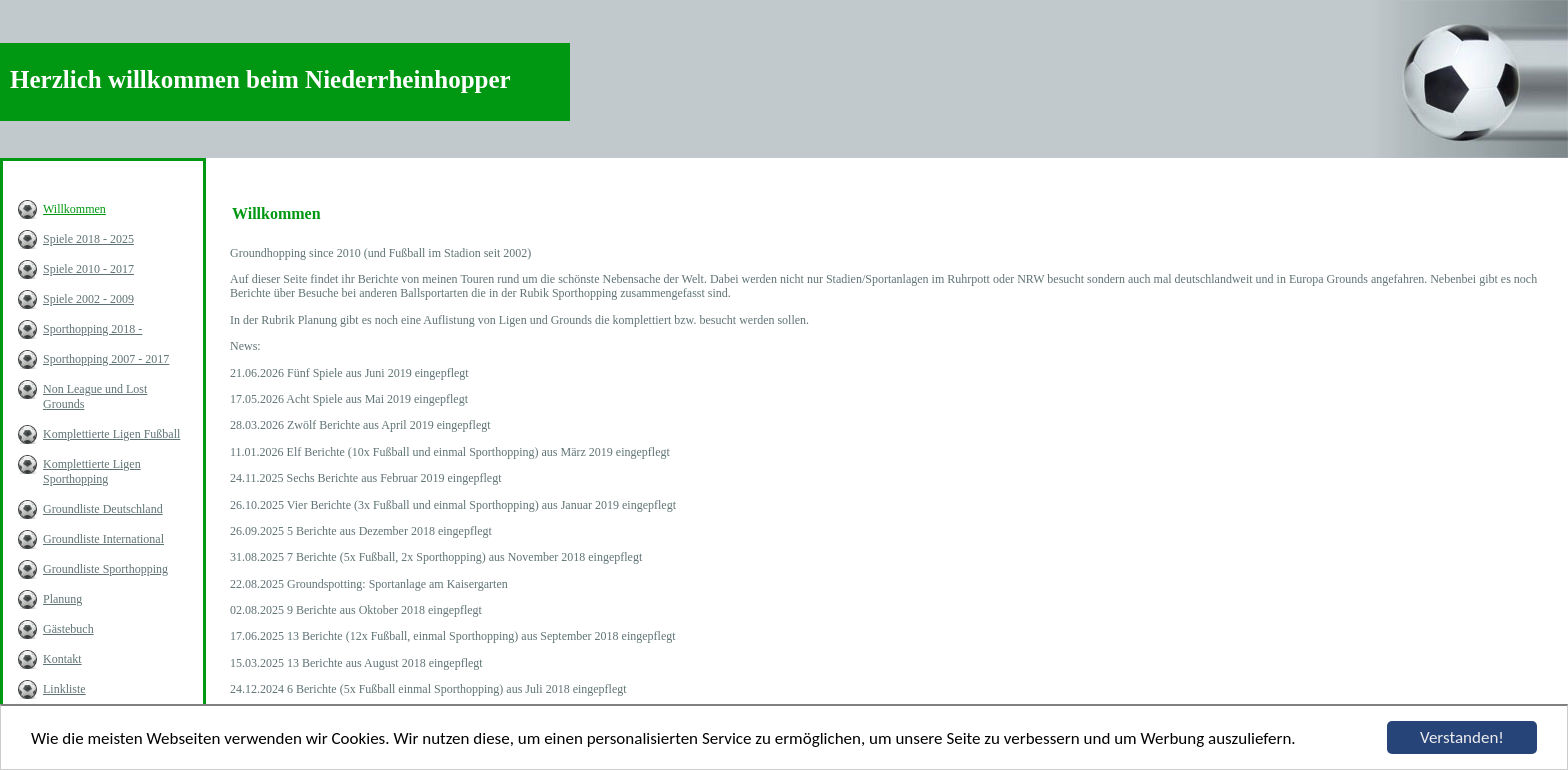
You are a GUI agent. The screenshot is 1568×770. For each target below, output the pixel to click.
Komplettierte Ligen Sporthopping (92, 471)
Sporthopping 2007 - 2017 (106, 359)
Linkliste (64, 689)
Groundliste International (103, 539)
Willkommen (74, 209)
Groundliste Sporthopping (105, 569)
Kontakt (62, 659)
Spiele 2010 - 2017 (88, 269)
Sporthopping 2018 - (92, 329)
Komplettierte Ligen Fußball (111, 434)
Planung (62, 599)
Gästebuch (68, 629)
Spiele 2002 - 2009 (88, 299)
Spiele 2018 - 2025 (88, 239)
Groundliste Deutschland (103, 509)
